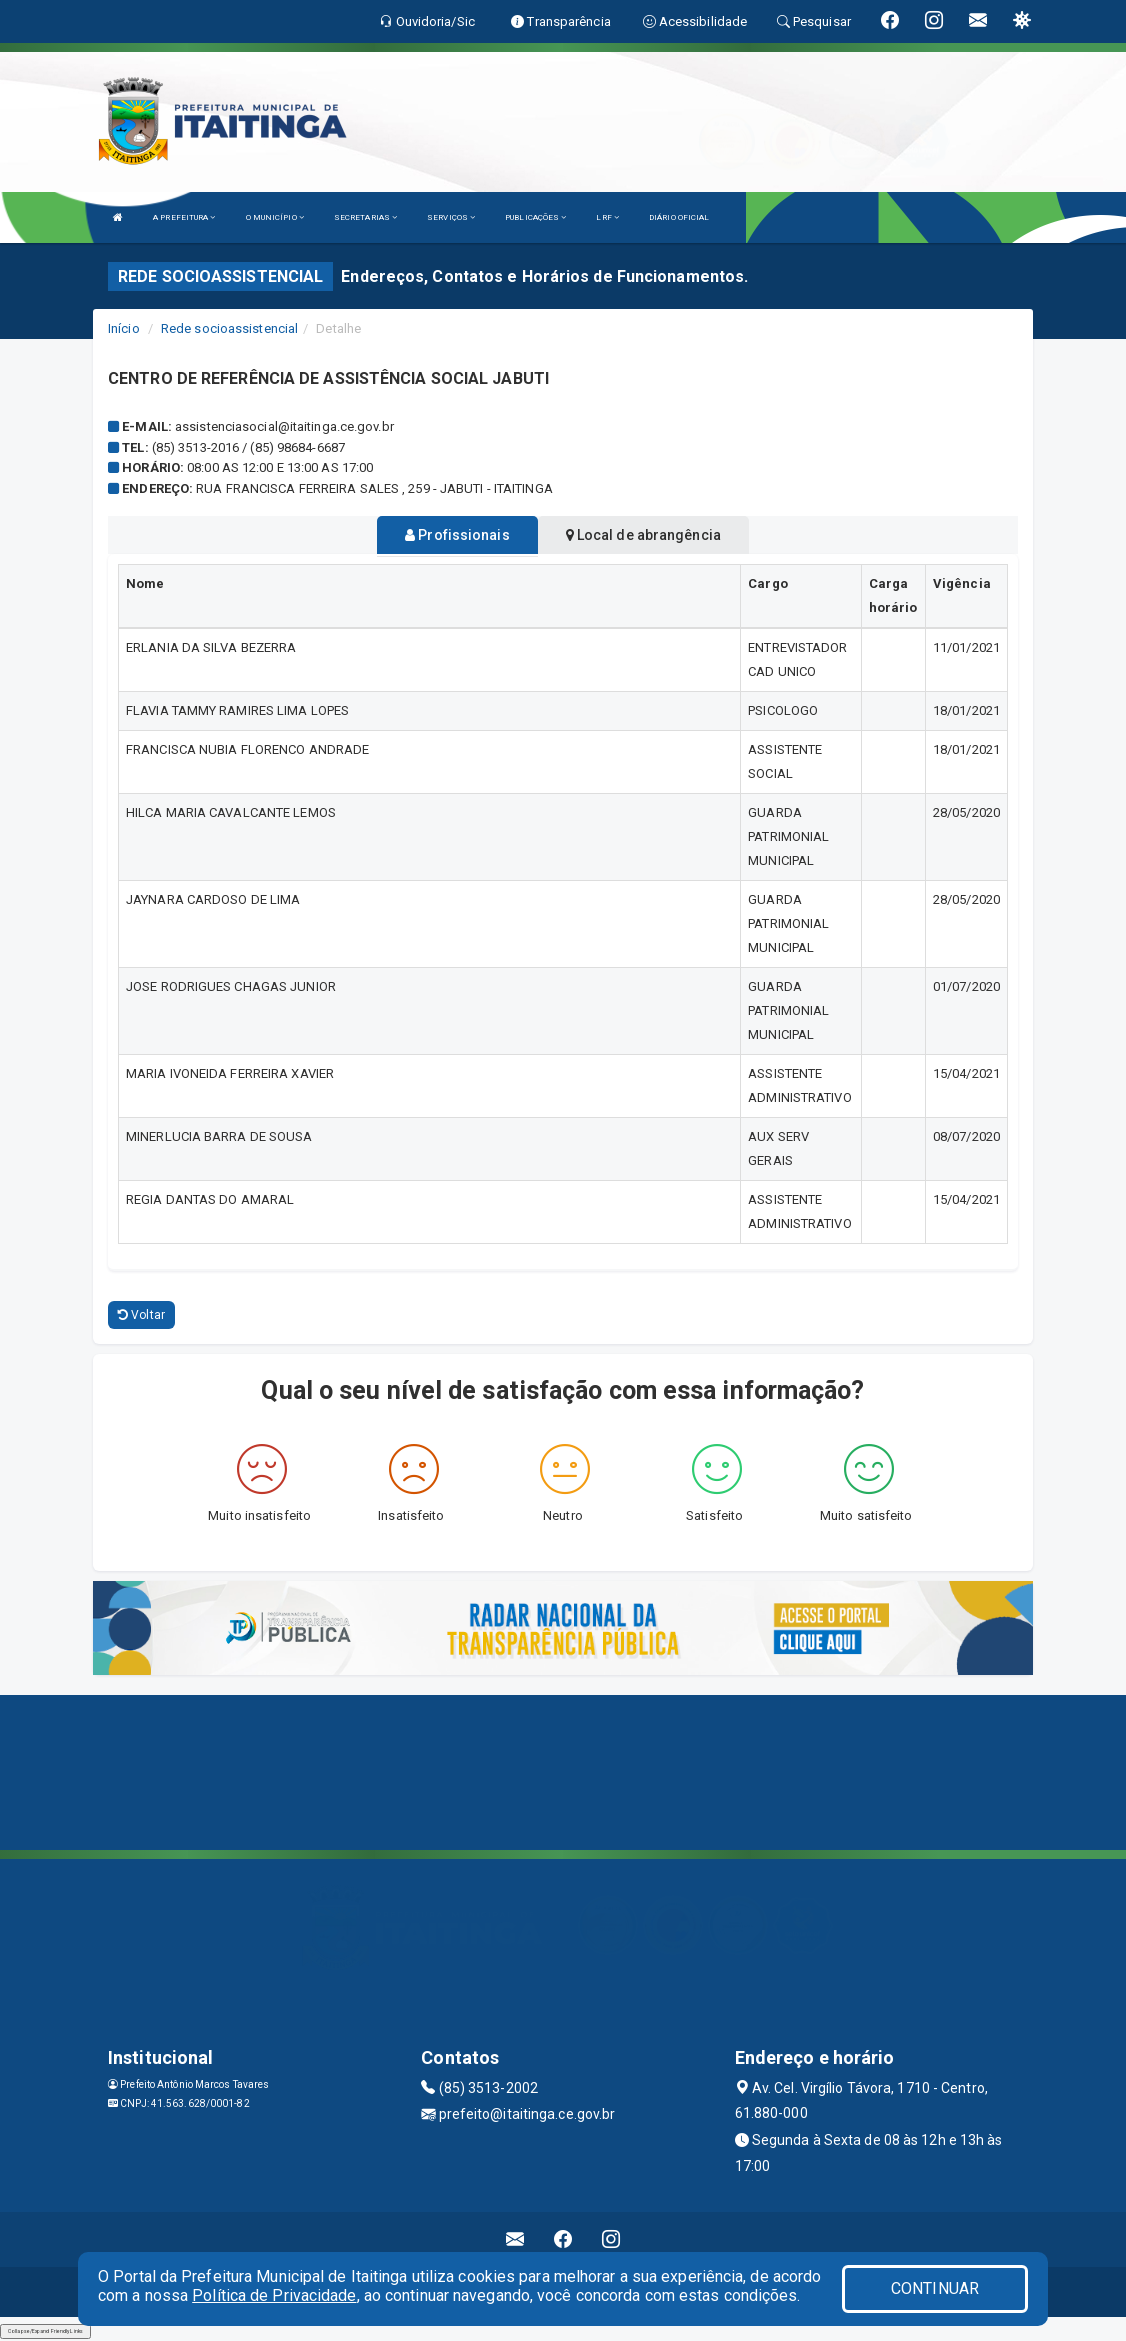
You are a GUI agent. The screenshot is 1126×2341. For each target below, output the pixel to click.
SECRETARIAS (365, 217)
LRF (607, 217)
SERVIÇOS (451, 217)
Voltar (141, 1315)
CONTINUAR (935, 2288)
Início (124, 328)
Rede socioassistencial (229, 328)
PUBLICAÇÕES (535, 217)
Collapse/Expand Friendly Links (45, 2331)
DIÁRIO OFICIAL (679, 217)
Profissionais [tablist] (457, 535)
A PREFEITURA (184, 217)
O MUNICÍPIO (275, 217)
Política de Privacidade (274, 2295)
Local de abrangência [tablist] (643, 535)
